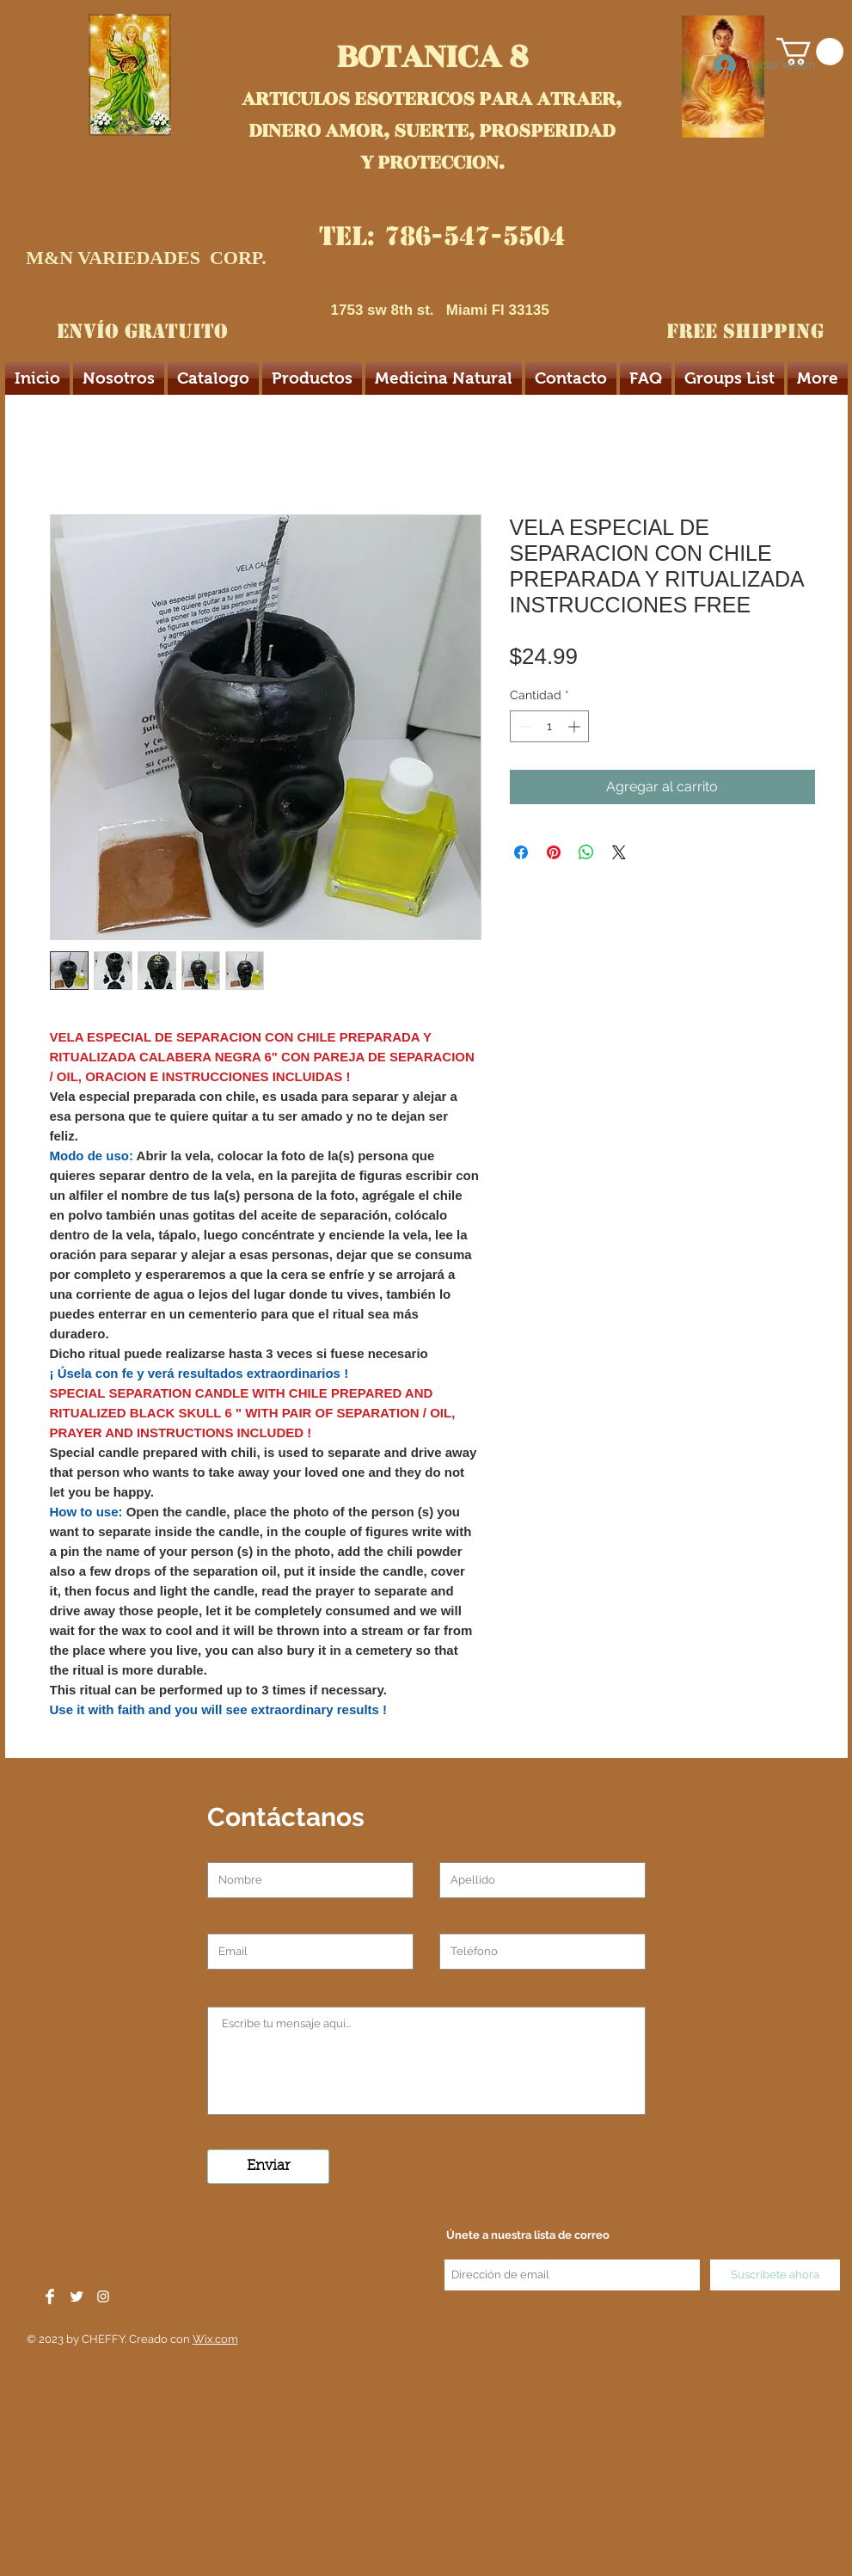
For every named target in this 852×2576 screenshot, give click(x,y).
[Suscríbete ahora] (775, 2274)
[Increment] (575, 726)
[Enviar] (268, 2166)
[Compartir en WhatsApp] (586, 852)
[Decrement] (523, 726)
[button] (809, 51)
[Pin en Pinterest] (553, 852)
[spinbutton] (549, 726)
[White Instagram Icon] (103, 2296)
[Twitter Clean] (76, 2296)
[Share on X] (619, 852)
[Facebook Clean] (50, 2296)
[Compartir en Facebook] (521, 852)
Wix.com (215, 2339)
